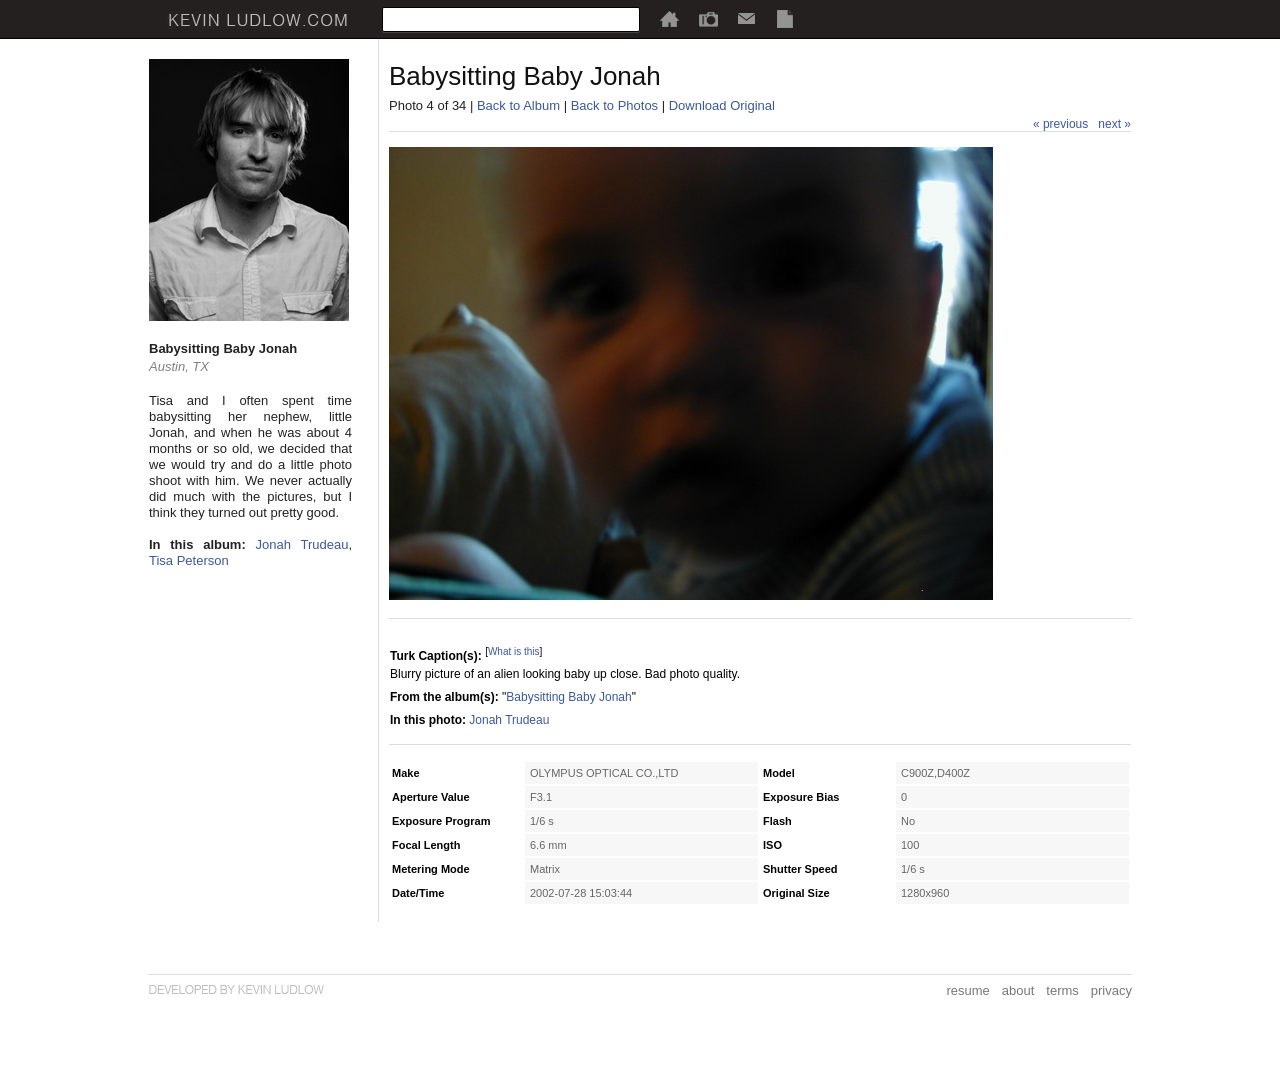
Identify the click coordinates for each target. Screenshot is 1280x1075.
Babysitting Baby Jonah (568, 697)
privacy (1111, 990)
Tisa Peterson (189, 560)
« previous (1060, 124)
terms (1062, 990)
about (1018, 990)
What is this (514, 651)
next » (1114, 124)
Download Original (722, 105)
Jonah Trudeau (302, 544)
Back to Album (518, 105)
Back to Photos (614, 105)
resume (967, 990)
